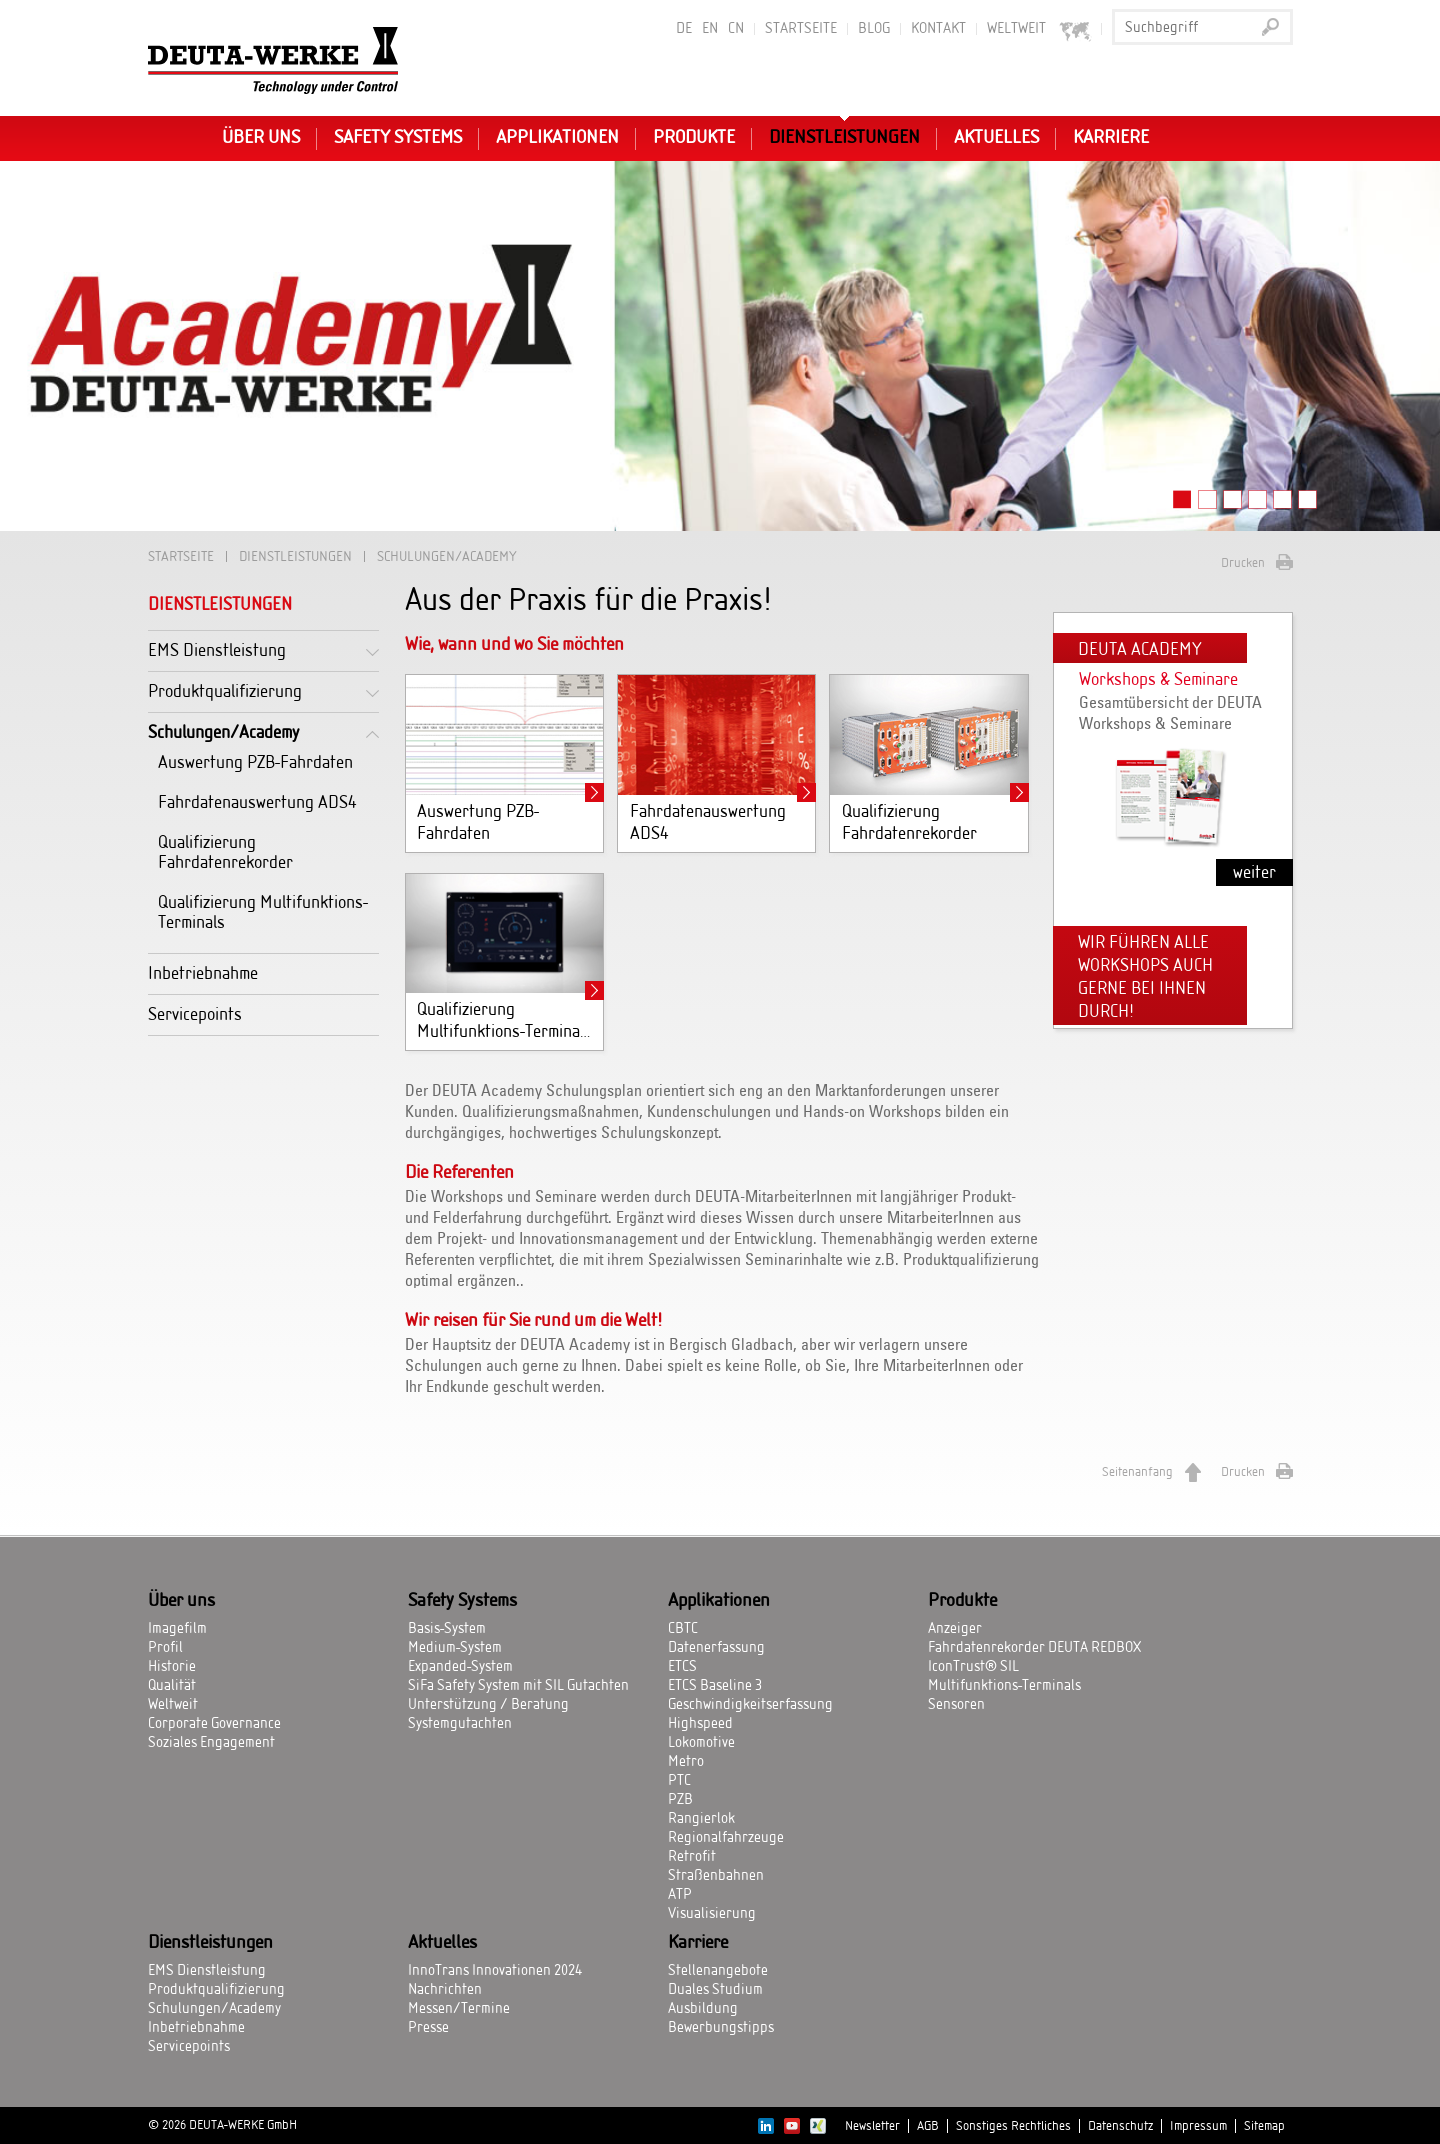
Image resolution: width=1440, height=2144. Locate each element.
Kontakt (938, 29)
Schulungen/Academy (223, 732)
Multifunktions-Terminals (1004, 1686)
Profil (165, 1648)
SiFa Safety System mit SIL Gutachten (518, 1686)
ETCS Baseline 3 (715, 1686)
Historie (172, 1667)
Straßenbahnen (716, 1876)
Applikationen (557, 138)
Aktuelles (996, 138)
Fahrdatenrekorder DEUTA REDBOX (1034, 1648)
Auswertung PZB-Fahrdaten (255, 762)
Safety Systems (398, 138)
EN (710, 29)
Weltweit (1039, 29)
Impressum (1198, 2126)
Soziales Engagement (211, 1743)
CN (736, 29)
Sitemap (1264, 2126)
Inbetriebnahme (203, 973)
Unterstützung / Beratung (488, 1705)
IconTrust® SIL (973, 1667)
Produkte (694, 138)
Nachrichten (445, 1990)
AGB (928, 2126)
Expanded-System (460, 1667)
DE (684, 29)
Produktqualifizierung (225, 691)
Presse (428, 2028)
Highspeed (700, 1724)
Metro (686, 1762)
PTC (679, 1781)
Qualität (172, 1686)
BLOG (874, 29)
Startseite (801, 29)
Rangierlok (701, 1819)
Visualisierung (712, 1914)
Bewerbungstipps (721, 2028)
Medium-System (455, 1648)
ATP (680, 1895)
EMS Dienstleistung (217, 650)
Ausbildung (703, 2009)
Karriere (1111, 138)
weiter (1254, 872)
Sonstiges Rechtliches (1013, 2126)
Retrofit (692, 1857)
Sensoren (956, 1705)
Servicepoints (195, 1014)
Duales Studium (715, 1990)
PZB (680, 1800)
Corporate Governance (214, 1724)
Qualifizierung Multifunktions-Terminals (263, 912)
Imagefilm (177, 1629)
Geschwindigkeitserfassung (750, 1705)
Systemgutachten (460, 1724)
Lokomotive (701, 1743)
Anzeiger (955, 1629)
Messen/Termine (459, 2009)
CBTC (683, 1629)
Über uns (261, 138)
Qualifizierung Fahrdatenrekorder (225, 852)
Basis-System (447, 1629)
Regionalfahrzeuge (726, 1838)
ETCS (682, 1667)
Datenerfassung (716, 1648)
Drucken (1243, 563)
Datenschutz (1120, 2126)
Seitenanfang (1137, 1472)
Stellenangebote (718, 1971)
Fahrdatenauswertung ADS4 (257, 802)
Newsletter (872, 2126)
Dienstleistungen (844, 138)
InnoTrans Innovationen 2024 (495, 1971)
